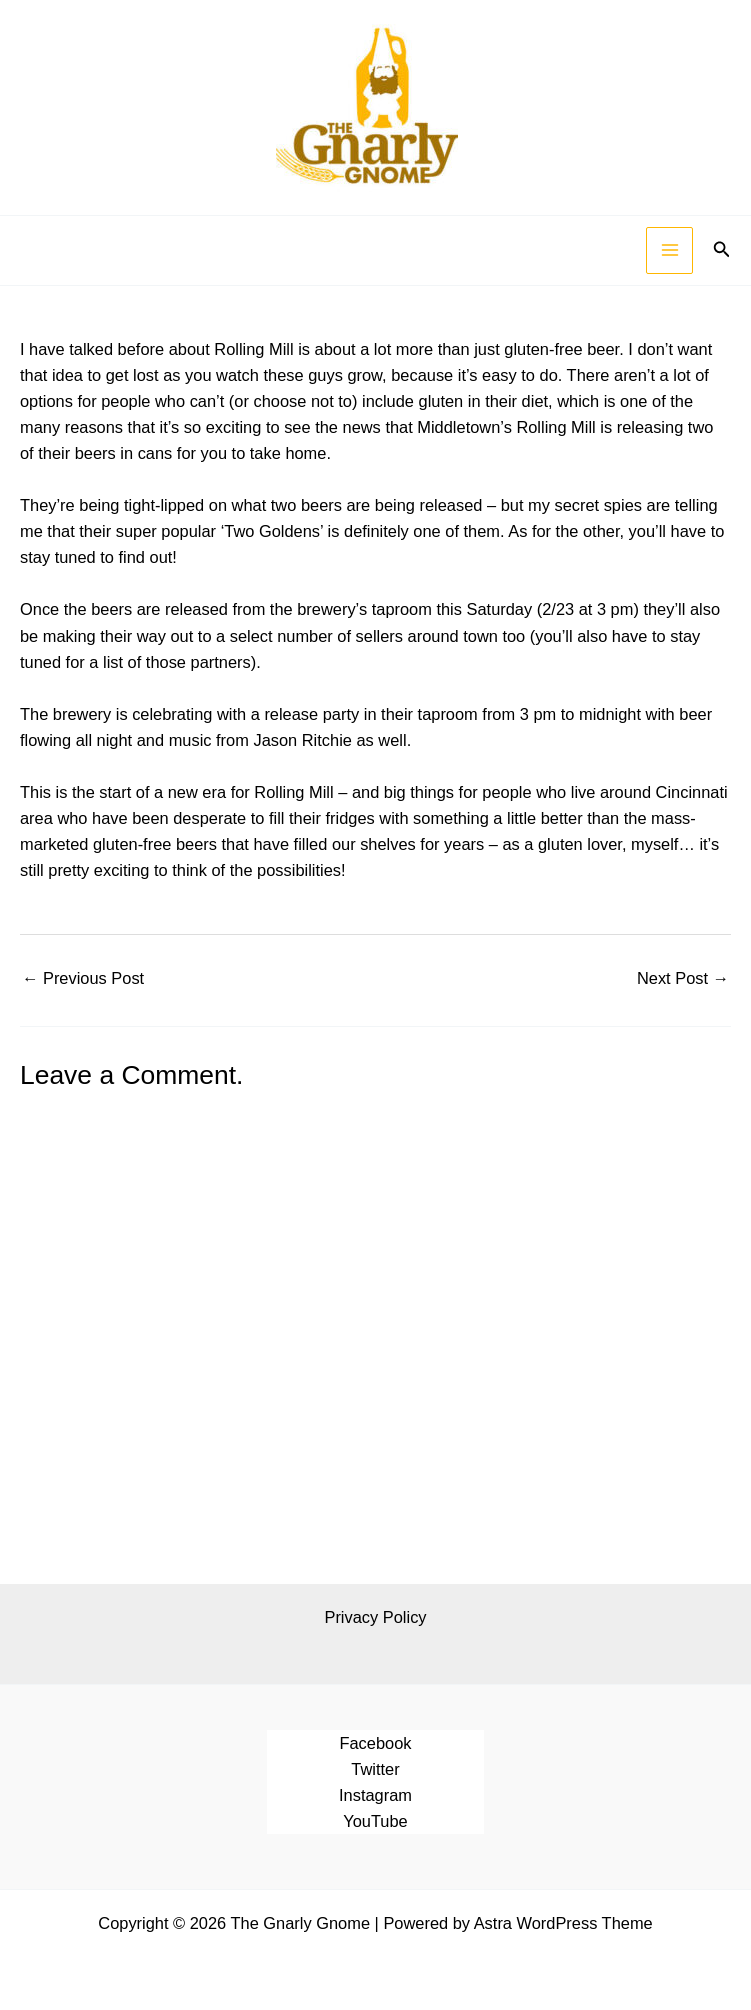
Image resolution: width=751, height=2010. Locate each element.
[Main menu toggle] (669, 250)
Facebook (375, 1743)
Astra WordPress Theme (563, 1923)
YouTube (375, 1821)
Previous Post (83, 978)
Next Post (683, 978)
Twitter (375, 1769)
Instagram (375, 1795)
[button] (722, 250)
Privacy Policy (375, 1617)
